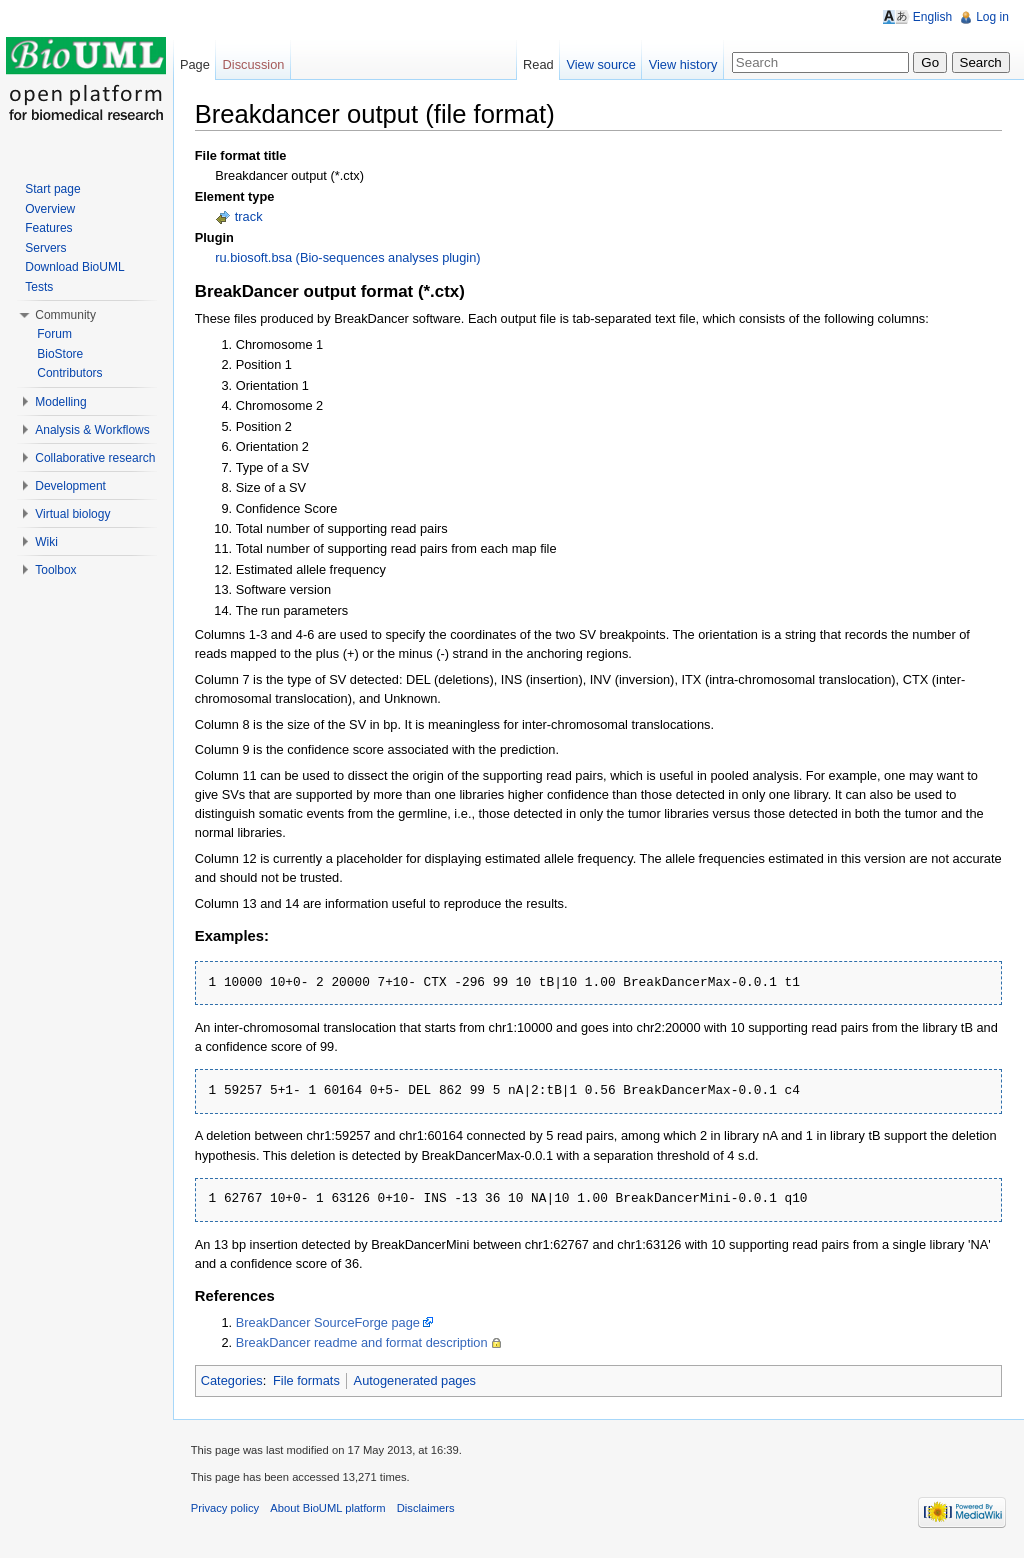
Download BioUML (76, 267)
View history (681, 64)
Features (50, 228)
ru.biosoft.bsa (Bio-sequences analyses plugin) (352, 258)
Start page (54, 189)
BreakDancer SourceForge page (333, 1323)
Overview (52, 209)
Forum (56, 334)
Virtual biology (74, 514)
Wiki (48, 542)
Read (536, 64)
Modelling (62, 402)
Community (67, 315)
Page (198, 64)
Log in (991, 17)
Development (72, 486)
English (931, 17)
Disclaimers (431, 1512)
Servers (47, 248)
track (254, 217)
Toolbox (57, 570)
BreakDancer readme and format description (367, 1343)
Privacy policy (230, 1512)
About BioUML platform (333, 1512)
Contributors (71, 373)
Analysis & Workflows (94, 430)
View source (599, 64)
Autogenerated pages (420, 1381)
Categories (237, 1381)
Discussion (257, 64)
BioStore (62, 354)
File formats (311, 1381)
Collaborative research (97, 458)
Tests (41, 287)
